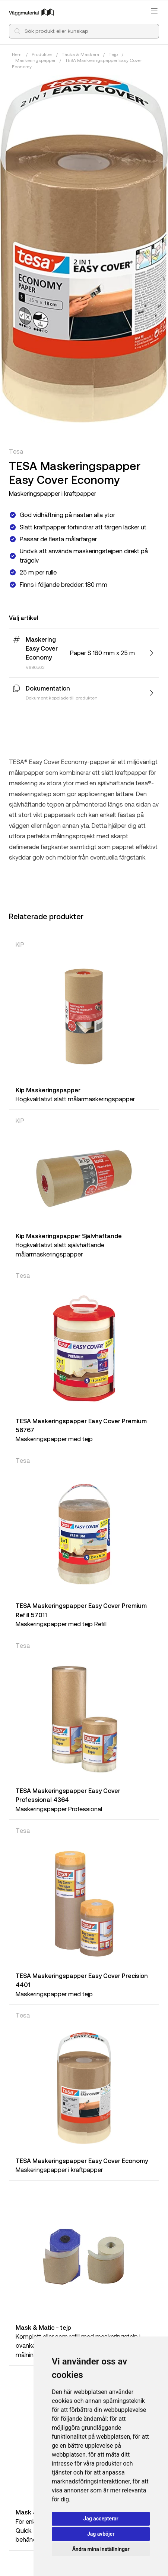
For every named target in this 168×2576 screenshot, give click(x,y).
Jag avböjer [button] (100, 2534)
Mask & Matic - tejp (43, 2327)
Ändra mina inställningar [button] (101, 2549)
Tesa (16, 451)
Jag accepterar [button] (100, 2519)
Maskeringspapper (35, 60)
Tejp (113, 54)
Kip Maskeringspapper (48, 1089)
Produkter (42, 54)
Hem (17, 54)
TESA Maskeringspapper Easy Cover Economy (82, 2160)
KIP (20, 944)
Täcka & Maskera (80, 54)
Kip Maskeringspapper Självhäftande (69, 1235)
